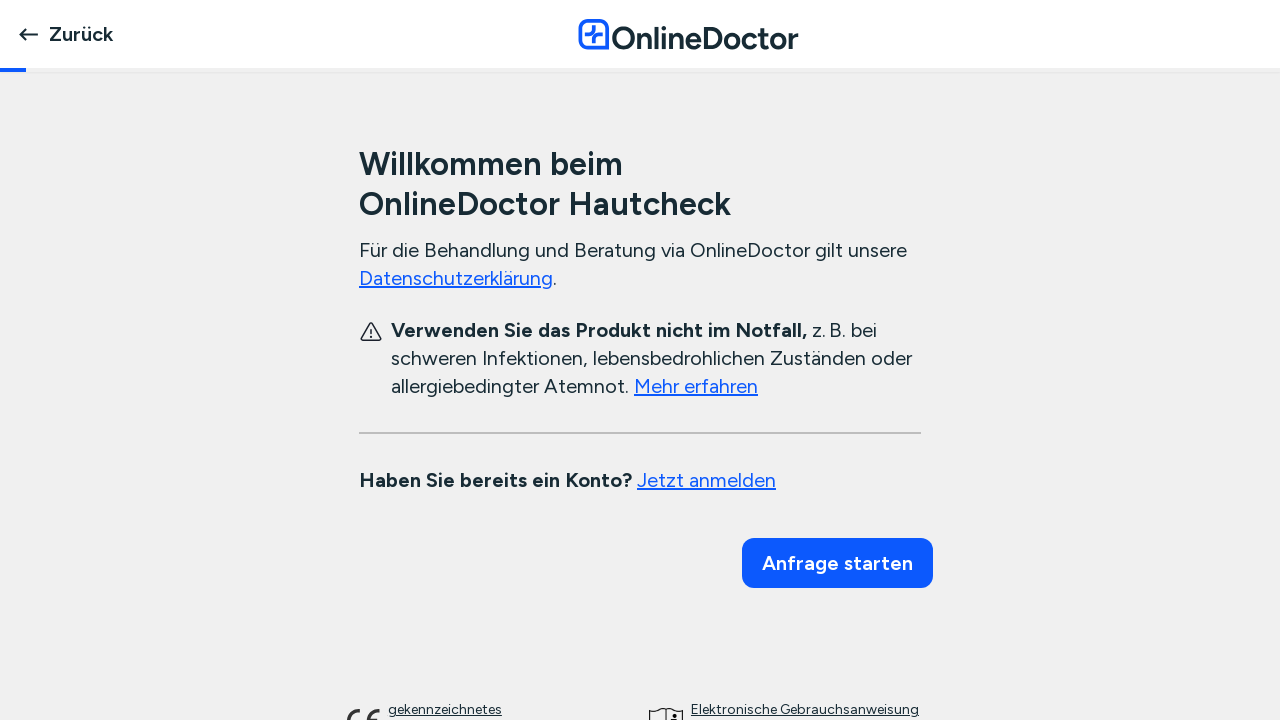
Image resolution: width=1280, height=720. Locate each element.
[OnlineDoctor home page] (688, 34)
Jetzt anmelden (706, 480)
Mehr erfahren (696, 386)
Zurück (64, 34)
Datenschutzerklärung (456, 278)
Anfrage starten (837, 563)
